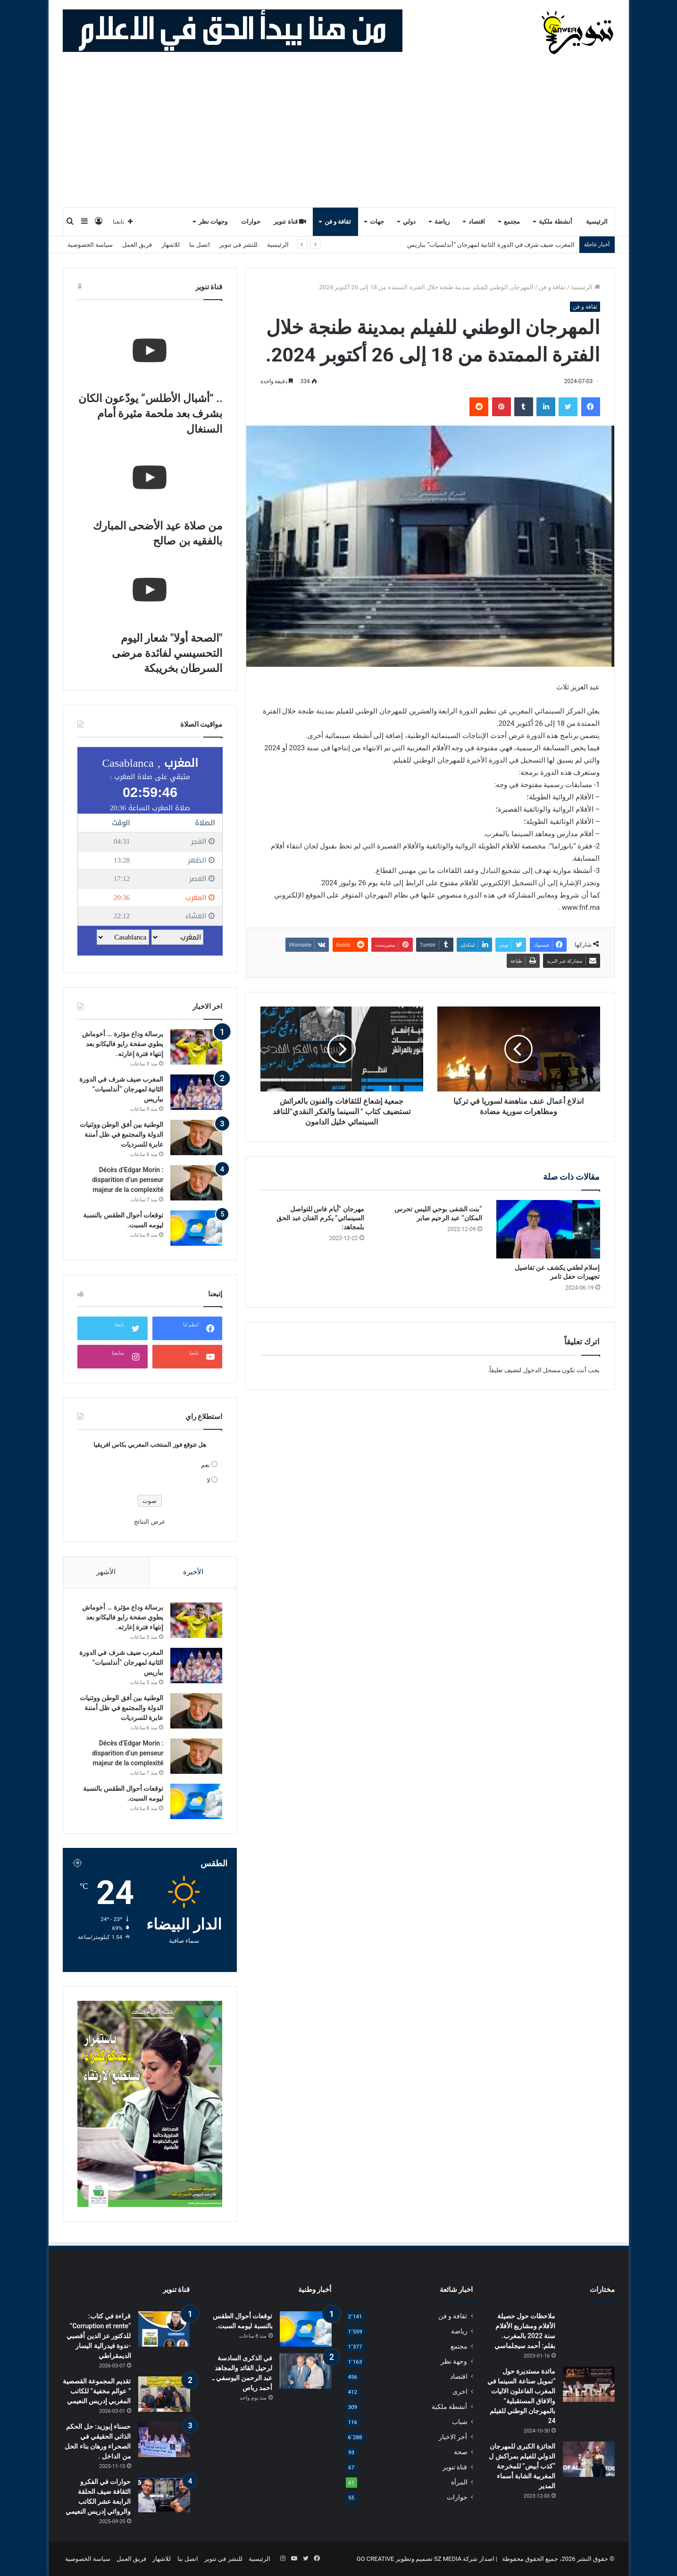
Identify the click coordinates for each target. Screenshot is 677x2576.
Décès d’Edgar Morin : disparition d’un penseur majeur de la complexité (127, 1179)
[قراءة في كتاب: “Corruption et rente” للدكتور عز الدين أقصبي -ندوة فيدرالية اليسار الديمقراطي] (164, 2329)
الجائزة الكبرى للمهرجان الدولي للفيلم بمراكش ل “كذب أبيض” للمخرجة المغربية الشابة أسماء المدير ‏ (522, 2466)
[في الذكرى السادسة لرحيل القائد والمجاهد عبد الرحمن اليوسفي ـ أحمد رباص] (306, 2371)
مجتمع (512, 221)
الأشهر (106, 1572)
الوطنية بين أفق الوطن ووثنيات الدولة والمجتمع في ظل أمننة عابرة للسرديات (122, 1134)
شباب (460, 2421)
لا (208, 1480)
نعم (205, 1464)
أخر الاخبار (453, 2437)
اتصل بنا (199, 244)
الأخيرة (193, 1572)
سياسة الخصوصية (90, 244)
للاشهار (170, 244)
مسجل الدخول (541, 1370)
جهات (377, 221)
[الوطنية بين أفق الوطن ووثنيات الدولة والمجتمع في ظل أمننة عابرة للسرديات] (196, 1137)
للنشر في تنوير (238, 244)
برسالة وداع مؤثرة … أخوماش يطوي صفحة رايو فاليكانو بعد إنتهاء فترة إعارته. (122, 1043)
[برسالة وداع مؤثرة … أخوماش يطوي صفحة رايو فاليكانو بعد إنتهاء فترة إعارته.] (196, 1047)
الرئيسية (597, 221)
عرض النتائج (149, 1521)
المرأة (459, 2482)
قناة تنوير (290, 221)
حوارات (250, 221)
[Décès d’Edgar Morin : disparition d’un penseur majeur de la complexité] (196, 1182)
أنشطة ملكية (555, 221)
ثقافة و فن (338, 221)
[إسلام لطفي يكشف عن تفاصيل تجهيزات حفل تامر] (548, 1229)
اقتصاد (476, 221)
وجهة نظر (454, 2361)
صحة (461, 2452)
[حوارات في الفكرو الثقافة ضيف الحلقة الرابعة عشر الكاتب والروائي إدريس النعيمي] (164, 2494)
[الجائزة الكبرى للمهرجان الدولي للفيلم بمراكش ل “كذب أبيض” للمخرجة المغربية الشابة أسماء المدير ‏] (589, 2459)
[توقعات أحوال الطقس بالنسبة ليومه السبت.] (196, 1228)
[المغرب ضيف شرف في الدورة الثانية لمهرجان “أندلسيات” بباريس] (196, 1092)
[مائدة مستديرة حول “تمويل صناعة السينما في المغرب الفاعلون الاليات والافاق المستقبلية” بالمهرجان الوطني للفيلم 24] (589, 2384)
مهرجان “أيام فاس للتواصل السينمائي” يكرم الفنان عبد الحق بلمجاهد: (320, 1218)
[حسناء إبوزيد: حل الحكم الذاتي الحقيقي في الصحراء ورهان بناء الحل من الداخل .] (164, 2439)
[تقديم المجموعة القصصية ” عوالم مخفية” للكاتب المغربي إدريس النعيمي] (164, 2394)
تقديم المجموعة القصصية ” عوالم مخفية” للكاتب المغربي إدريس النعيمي (97, 2391)
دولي (409, 221)
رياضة (442, 221)
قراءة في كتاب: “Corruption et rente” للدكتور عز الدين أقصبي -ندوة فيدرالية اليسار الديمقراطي (99, 2335)
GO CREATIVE (375, 2558)
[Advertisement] (339, 136)
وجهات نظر (213, 221)
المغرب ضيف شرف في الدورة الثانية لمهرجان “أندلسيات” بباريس (490, 244)
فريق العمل (137, 244)
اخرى (460, 2391)
